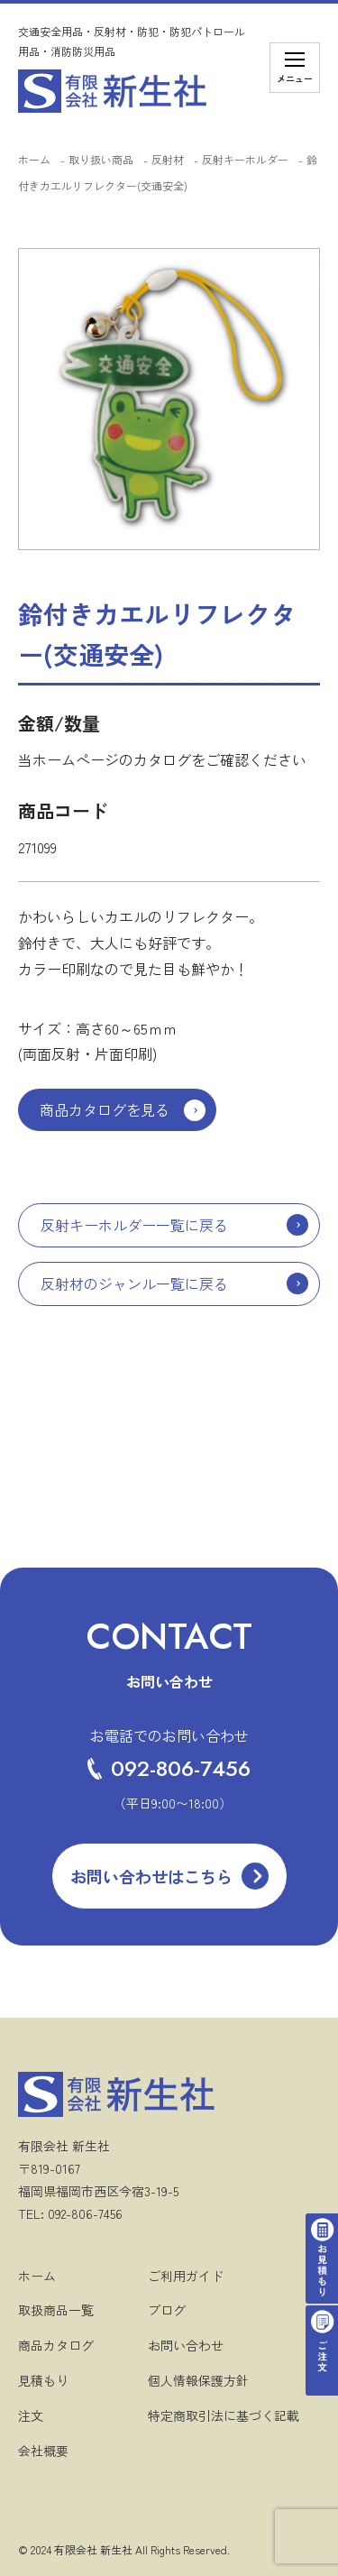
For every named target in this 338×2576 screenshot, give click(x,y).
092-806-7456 (169, 1768)
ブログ (167, 2310)
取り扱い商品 (101, 159)
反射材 (167, 159)
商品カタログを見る (104, 1109)
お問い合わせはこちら (151, 1876)
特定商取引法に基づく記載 (223, 2415)
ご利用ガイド (186, 2276)
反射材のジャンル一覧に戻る (134, 1283)
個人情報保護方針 (198, 2380)
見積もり (43, 2380)
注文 (30, 2415)
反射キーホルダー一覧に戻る (134, 1225)
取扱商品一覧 (56, 2310)
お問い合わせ (186, 2345)
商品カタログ (56, 2345)
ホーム (34, 159)
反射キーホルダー (245, 159)
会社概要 (43, 2451)
